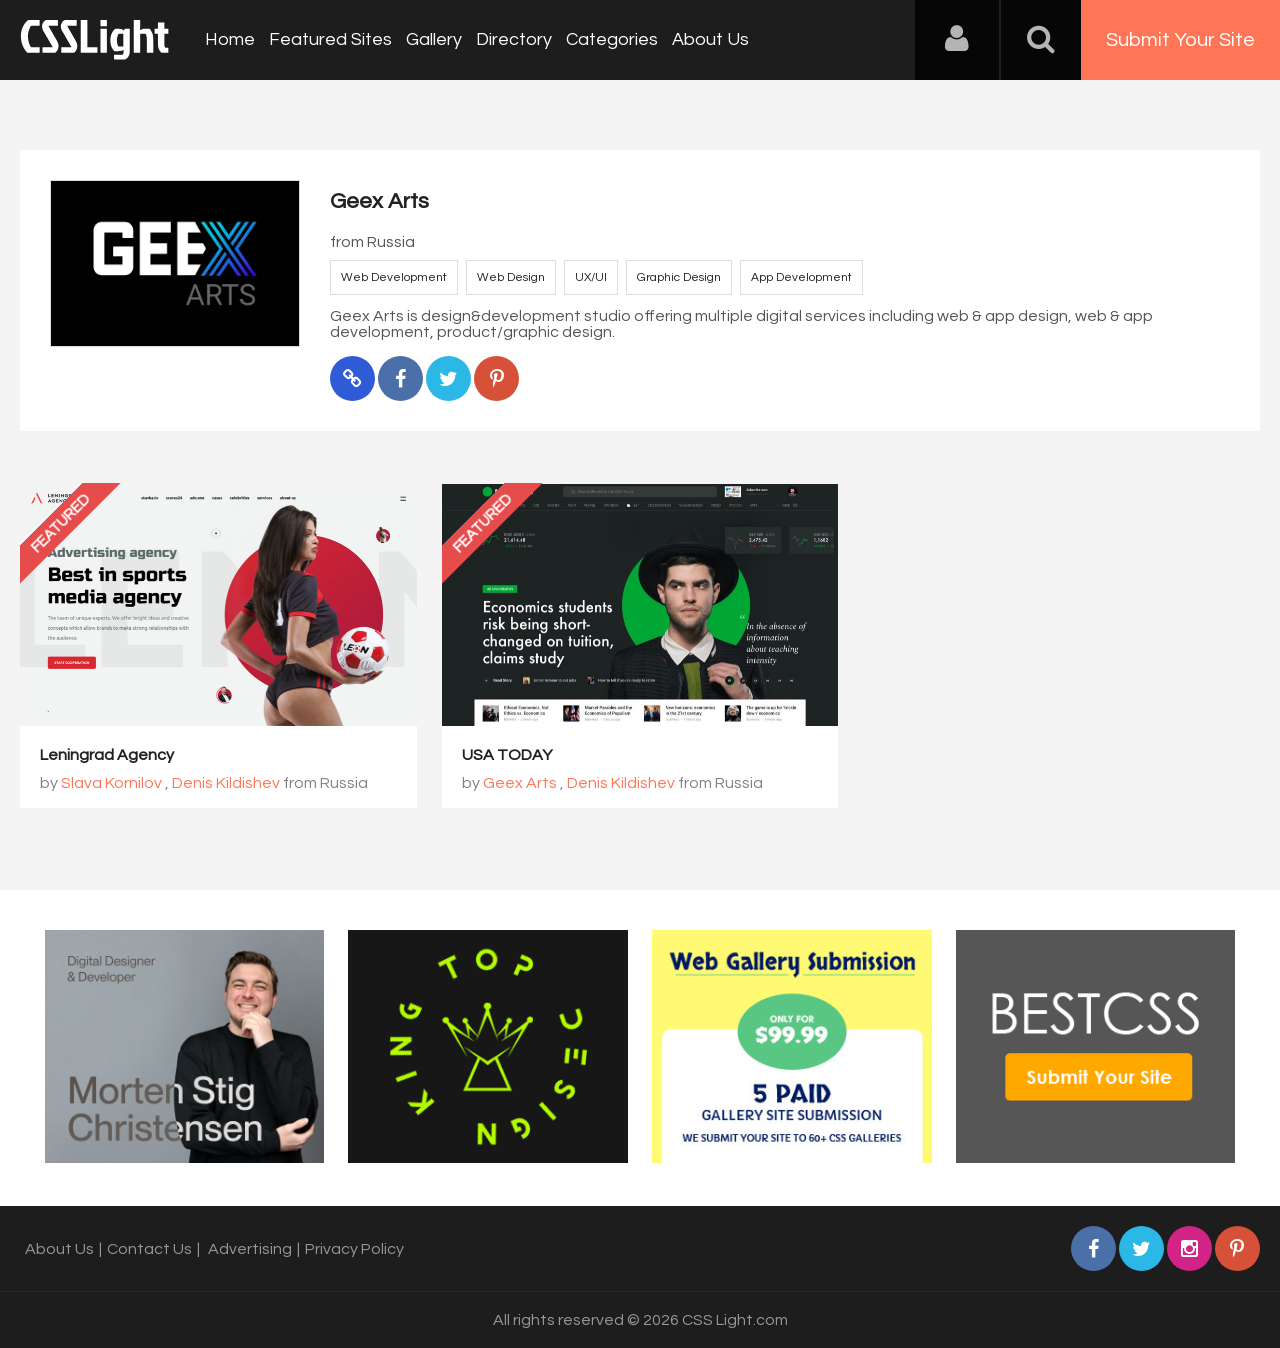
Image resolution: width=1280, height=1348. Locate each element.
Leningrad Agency (107, 755)
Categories (612, 39)
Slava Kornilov (111, 783)
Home (230, 39)
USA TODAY (507, 755)
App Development (801, 277)
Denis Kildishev (226, 783)
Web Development (394, 277)
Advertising (250, 1249)
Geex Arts (520, 783)
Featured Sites (330, 39)
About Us (710, 39)
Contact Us (149, 1249)
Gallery (434, 39)
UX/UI (591, 277)
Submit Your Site (1180, 40)
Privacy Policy (354, 1249)
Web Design (511, 277)
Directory (514, 39)
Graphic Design (679, 277)
